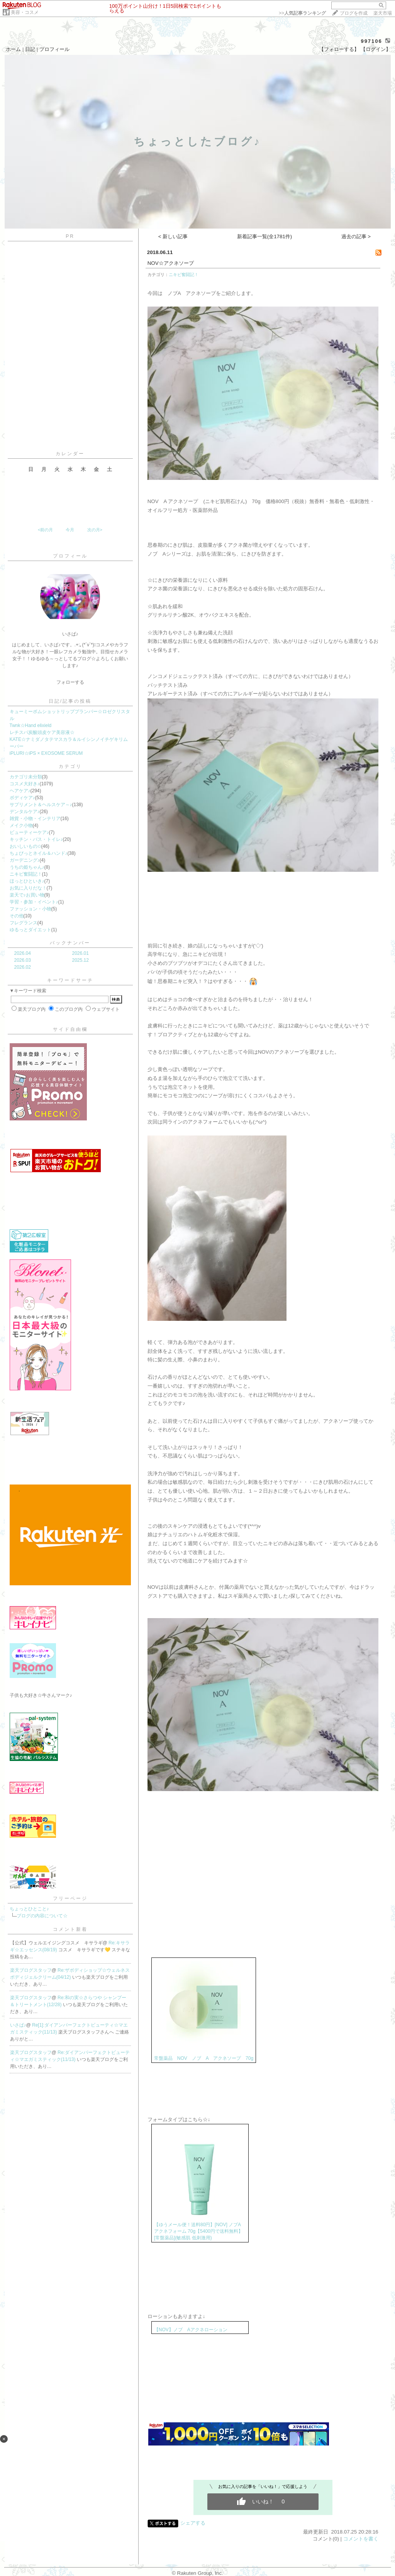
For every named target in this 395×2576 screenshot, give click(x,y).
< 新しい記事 (173, 236)
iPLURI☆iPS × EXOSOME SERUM (46, 753)
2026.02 (22, 967)
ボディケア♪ (22, 797)
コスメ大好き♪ (25, 783)
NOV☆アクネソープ (170, 263)
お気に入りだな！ (28, 888)
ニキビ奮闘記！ (26, 874)
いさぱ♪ (18, 2025)
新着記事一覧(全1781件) (264, 236)
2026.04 (22, 953)
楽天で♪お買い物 (27, 895)
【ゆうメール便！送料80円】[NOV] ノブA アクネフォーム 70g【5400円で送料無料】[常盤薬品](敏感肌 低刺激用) (198, 2231)
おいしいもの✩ (25, 846)
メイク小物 (21, 825)
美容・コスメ (25, 12)
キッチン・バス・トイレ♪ (36, 839)
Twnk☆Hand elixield (31, 725)
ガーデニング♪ (25, 860)
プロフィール (54, 49)
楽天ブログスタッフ (31, 1970)
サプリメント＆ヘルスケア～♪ (41, 804)
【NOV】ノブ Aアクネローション (190, 2329)
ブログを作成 (354, 13)
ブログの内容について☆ (42, 1915)
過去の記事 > (356, 236)
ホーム (13, 49)
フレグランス (23, 922)
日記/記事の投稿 (70, 701)
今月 (70, 529)
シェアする (192, 2523)
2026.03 (22, 960)
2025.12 (80, 960)
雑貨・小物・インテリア (35, 818)
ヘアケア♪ (20, 790)
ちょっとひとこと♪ (29, 1909)
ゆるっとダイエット (30, 929)
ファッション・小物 (30, 909)
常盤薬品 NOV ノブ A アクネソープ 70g (203, 2058)
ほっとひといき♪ (27, 881)
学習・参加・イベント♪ (34, 902)
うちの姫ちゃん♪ (27, 867)
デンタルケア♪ (25, 811)
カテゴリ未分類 (26, 777)
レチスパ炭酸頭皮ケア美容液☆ (42, 732)
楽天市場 (382, 13)
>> (302, 13)
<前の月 (45, 529)
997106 (371, 41)
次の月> (94, 529)
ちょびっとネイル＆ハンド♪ (39, 853)
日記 (30, 49)
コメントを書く (360, 2539)
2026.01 (80, 953)
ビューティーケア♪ (29, 832)
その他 (17, 916)
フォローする (70, 682)
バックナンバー (70, 943)
